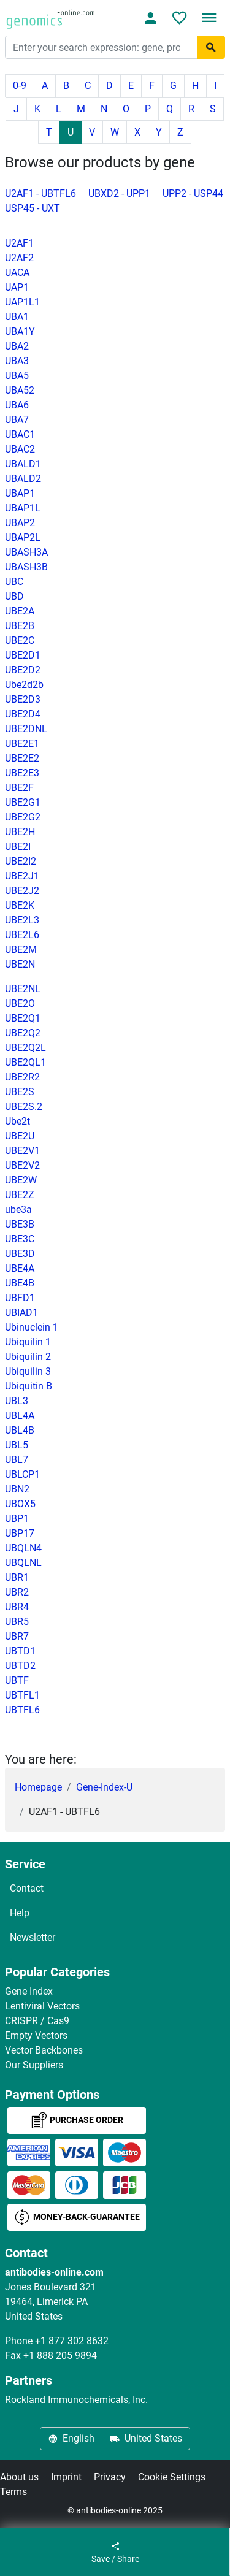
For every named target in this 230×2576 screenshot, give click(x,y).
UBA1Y (20, 331)
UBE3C (19, 1239)
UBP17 (19, 1533)
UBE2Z (19, 1195)
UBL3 (16, 1401)
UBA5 (17, 375)
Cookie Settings (171, 2477)
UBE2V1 (22, 1150)
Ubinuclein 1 (31, 1327)
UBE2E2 (22, 758)
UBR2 (17, 1592)
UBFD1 (20, 1298)
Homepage (38, 1787)
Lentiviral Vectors (42, 2006)
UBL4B (19, 1430)
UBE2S (19, 1092)
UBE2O (20, 1003)
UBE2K (19, 905)
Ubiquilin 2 (28, 1357)
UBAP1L (22, 508)
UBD (14, 596)
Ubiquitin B (28, 1386)
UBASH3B (26, 567)
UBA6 (17, 405)
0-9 (19, 85)
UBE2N (20, 964)
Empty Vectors (36, 2035)
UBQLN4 (23, 1548)
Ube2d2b (24, 684)
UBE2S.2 (23, 1106)
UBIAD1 (21, 1312)
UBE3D (20, 1253)
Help (19, 1913)
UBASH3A (26, 552)
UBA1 (17, 317)
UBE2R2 (22, 1077)
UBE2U (19, 1136)
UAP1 (17, 287)
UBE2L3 (22, 920)
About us (19, 2477)
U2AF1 (19, 243)
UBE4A (19, 1268)
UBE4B (19, 1283)
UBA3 (17, 361)
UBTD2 (20, 1666)
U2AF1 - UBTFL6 (40, 193)
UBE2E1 (22, 743)
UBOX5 (20, 1504)
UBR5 (17, 1621)
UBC (14, 581)
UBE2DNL (26, 729)
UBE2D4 (22, 714)
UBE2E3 (22, 773)
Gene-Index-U (104, 1787)
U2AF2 (19, 258)
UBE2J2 (22, 890)
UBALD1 (23, 464)
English (71, 2438)
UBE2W (21, 1180)
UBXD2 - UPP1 (119, 193)
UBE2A (19, 611)
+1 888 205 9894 (60, 2355)
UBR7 (17, 1636)
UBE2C (19, 640)
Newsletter (32, 1937)
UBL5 (16, 1445)
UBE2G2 (22, 817)
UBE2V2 (22, 1165)
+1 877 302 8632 (72, 2341)
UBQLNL (23, 1563)
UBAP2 (20, 523)
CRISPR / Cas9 (37, 2021)
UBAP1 (20, 493)
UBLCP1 (22, 1474)
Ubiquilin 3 (28, 1371)
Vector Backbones (44, 2050)
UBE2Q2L (25, 1047)
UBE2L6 (22, 935)
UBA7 (17, 420)
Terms (13, 2492)
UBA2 (17, 346)
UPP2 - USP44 (193, 193)
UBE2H (20, 832)
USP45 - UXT (32, 208)
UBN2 (17, 1489)
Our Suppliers (34, 2065)
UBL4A (19, 1415)
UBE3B (19, 1224)
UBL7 (16, 1460)
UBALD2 (23, 478)
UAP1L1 (22, 302)
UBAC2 (20, 449)
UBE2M (21, 949)
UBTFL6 (22, 1710)
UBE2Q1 (22, 1018)
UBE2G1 (22, 802)
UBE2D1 (22, 655)
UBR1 (17, 1577)
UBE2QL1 (25, 1062)
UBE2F (19, 787)
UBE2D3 (22, 699)
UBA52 (19, 390)
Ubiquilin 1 (28, 1342)
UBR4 (17, 1607)
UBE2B (19, 626)
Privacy (110, 2477)
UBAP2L (22, 537)
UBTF (17, 1680)
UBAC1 (20, 434)
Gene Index (29, 1991)
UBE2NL (22, 989)
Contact (27, 1888)
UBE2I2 (20, 861)
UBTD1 (20, 1651)
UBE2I (18, 846)
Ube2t (17, 1121)
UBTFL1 (22, 1695)
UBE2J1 (22, 876)
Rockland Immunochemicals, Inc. (76, 2400)
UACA (17, 272)
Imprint (66, 2477)
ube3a (18, 1209)
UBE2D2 (22, 670)
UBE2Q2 (22, 1033)
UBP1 (17, 1518)
